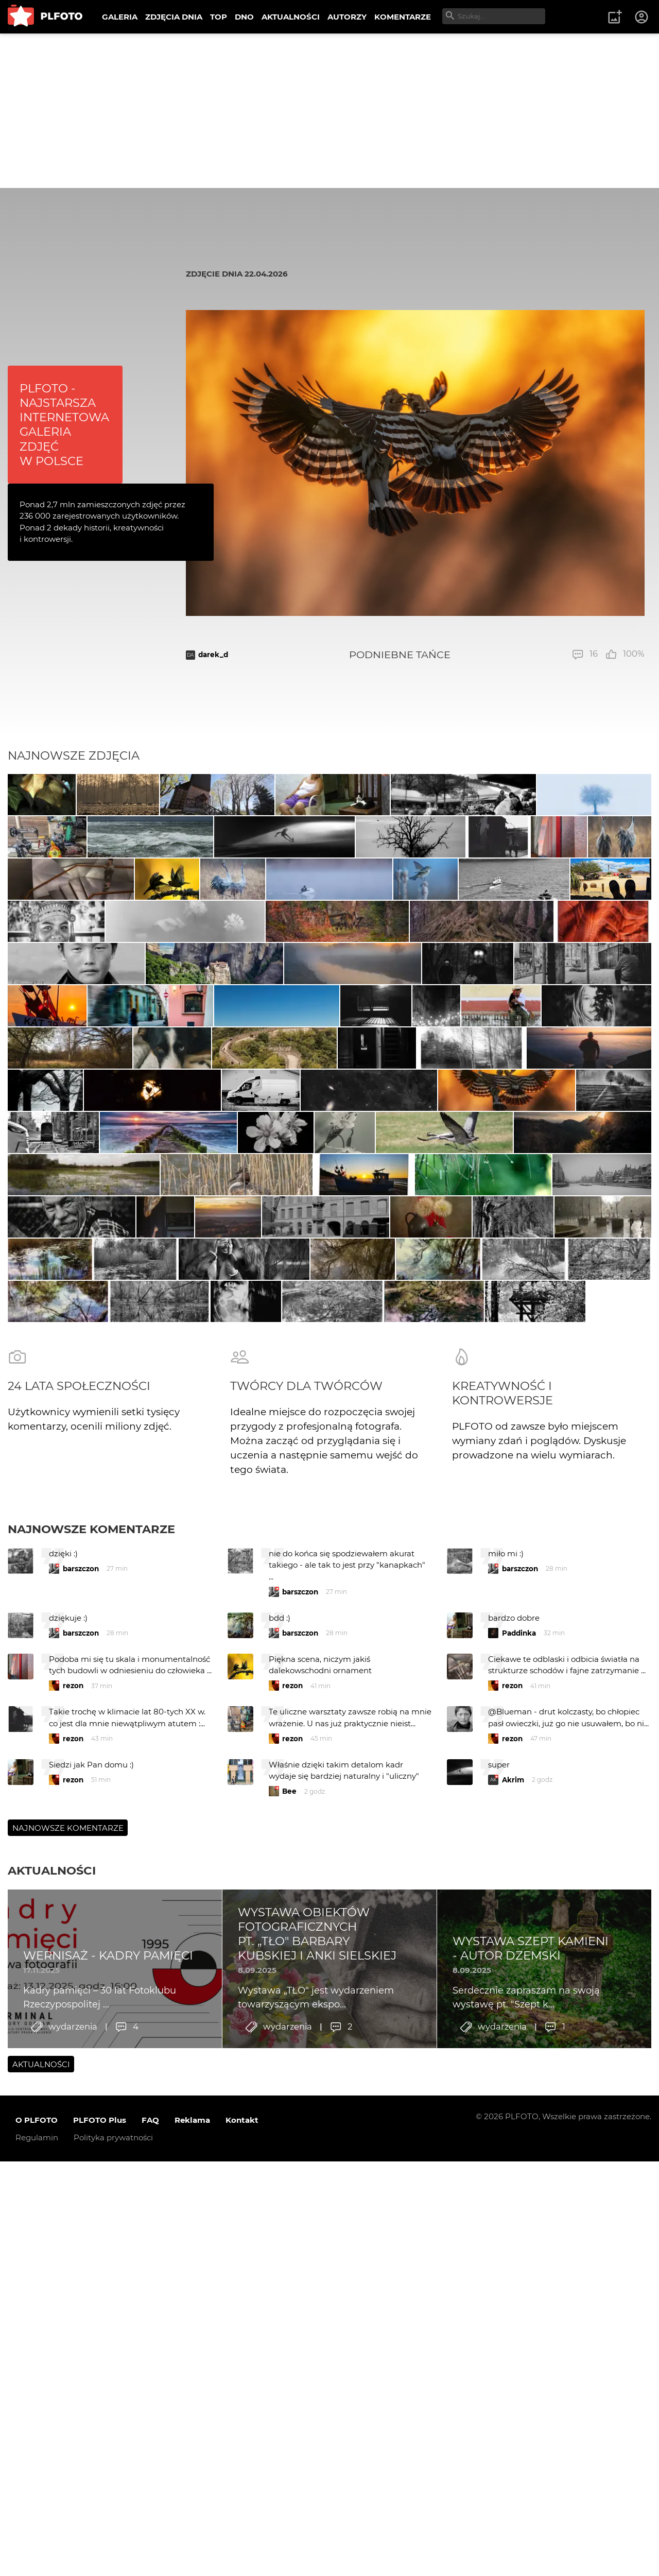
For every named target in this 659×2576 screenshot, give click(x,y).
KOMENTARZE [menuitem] (402, 17)
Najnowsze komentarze (91, 2076)
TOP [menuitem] (218, 17)
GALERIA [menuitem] (119, 17)
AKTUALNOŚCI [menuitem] (291, 17)
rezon (73, 2232)
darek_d (213, 654)
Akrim (513, 2327)
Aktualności (52, 2417)
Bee (289, 2338)
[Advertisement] (329, 111)
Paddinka (519, 2180)
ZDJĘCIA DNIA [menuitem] (173, 17)
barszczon (81, 2115)
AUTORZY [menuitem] (347, 17)
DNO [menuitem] (244, 17)
